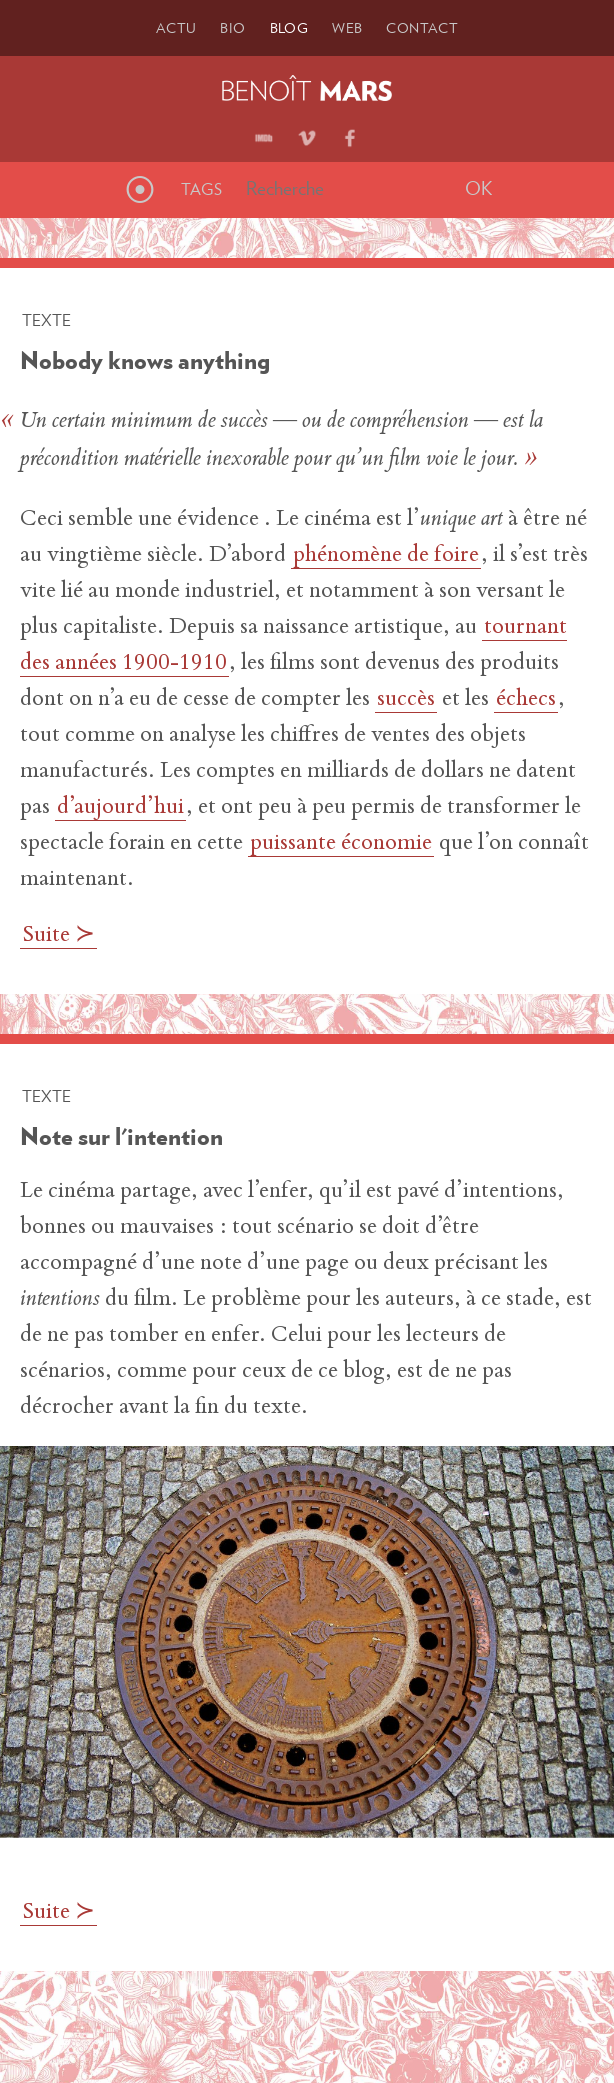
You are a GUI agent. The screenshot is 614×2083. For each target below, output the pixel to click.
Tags (202, 189)
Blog (289, 28)
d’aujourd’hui (120, 808)
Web (347, 28)
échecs (526, 700)
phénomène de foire (386, 556)
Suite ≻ (58, 936)
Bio (232, 28)
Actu (176, 28)
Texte (46, 320)
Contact (422, 28)
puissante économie (341, 844)
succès (406, 700)
